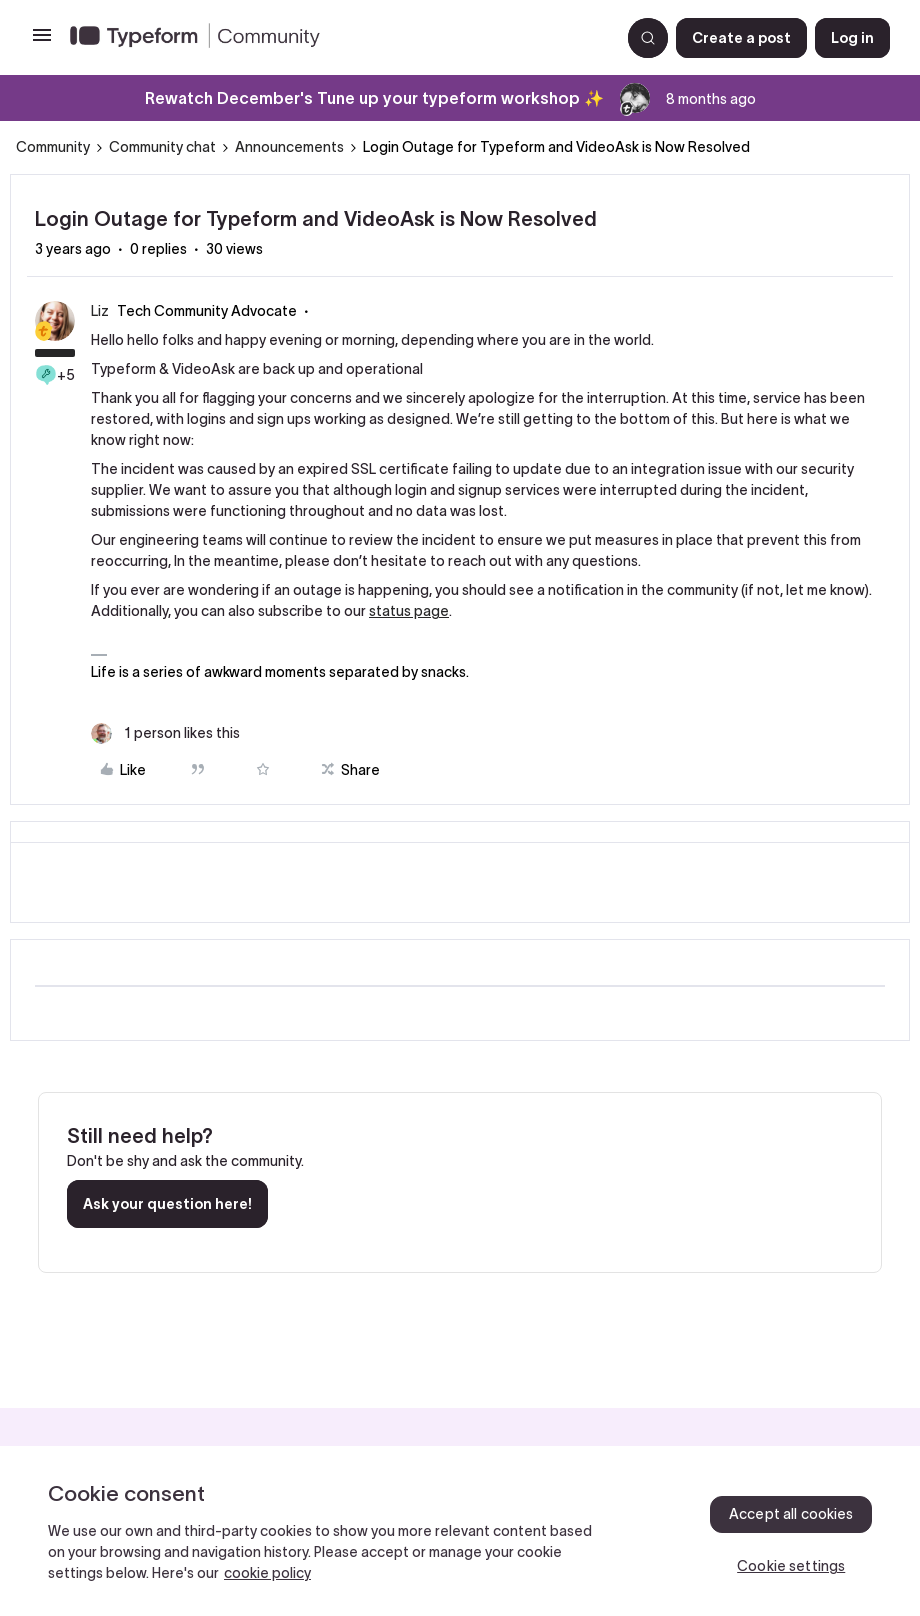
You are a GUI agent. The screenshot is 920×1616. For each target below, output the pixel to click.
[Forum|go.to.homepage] (337, 38)
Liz (100, 311)
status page (409, 611)
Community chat (162, 147)
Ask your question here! (167, 1204)
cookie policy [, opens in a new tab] (267, 1573)
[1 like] (165, 733)
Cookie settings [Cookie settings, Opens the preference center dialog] (791, 1566)
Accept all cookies (791, 1514)
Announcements (289, 147)
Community (53, 147)
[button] (42, 42)
